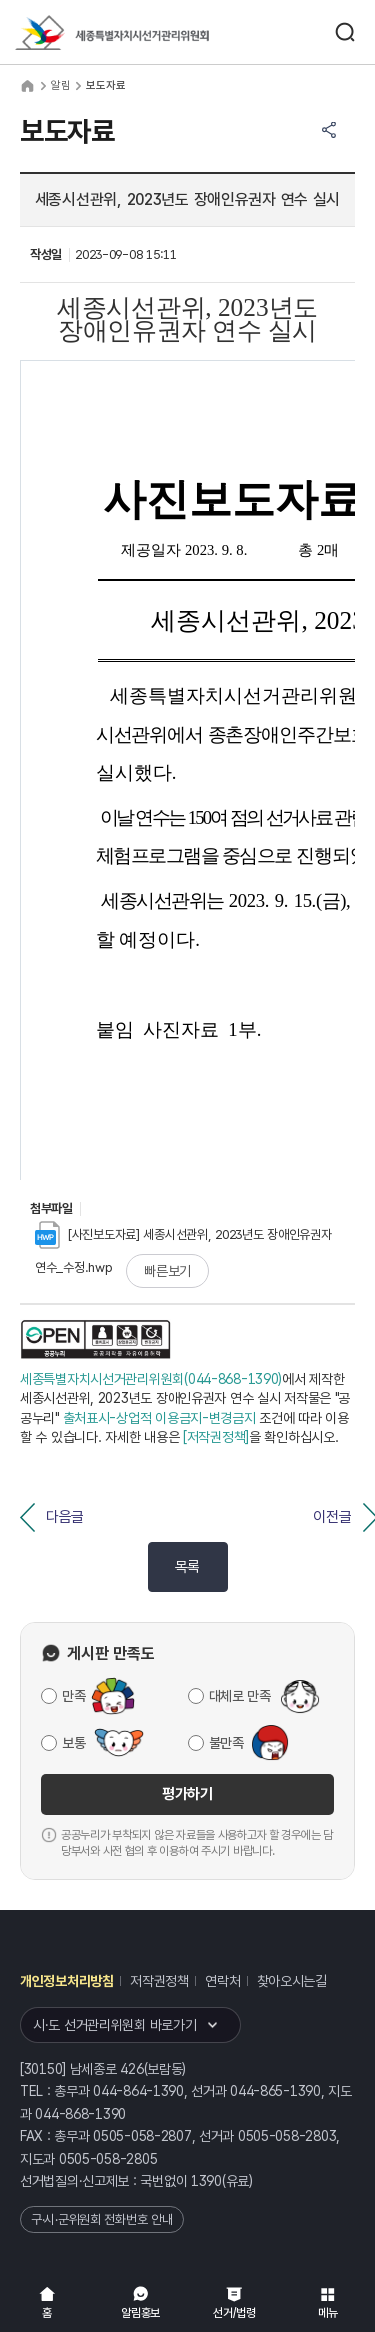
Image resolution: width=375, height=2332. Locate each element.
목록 (187, 1567)
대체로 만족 (240, 1696)
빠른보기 (167, 1271)
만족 (73, 1696)
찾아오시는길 (292, 1981)
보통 (73, 1743)
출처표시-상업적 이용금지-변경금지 (159, 1418)
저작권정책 (159, 1981)
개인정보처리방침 (67, 1981)
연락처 (222, 1981)
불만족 (226, 1743)
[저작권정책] (216, 1437)
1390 (206, 2181)
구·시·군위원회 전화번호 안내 (102, 2219)
